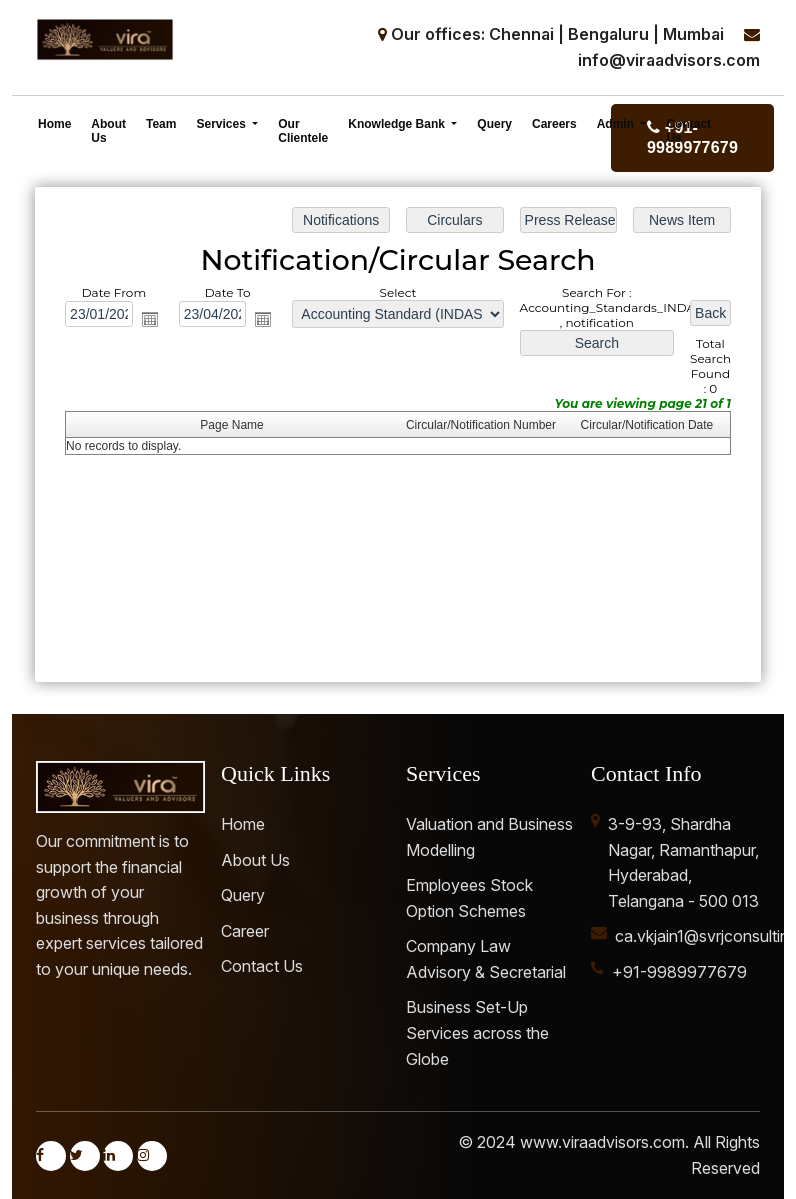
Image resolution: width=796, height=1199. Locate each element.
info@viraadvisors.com (669, 60)
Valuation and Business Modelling (489, 837)
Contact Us (688, 131)
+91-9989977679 (679, 972)
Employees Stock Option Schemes (469, 898)
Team (161, 124)
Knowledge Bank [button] (398, 124)
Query (494, 124)
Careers (554, 124)
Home (54, 124)
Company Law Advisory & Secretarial (486, 959)
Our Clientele (303, 131)
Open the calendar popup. (151, 320)
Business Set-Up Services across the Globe (477, 1032)
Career (245, 931)
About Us (108, 131)
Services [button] (222, 124)
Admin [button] (617, 124)
